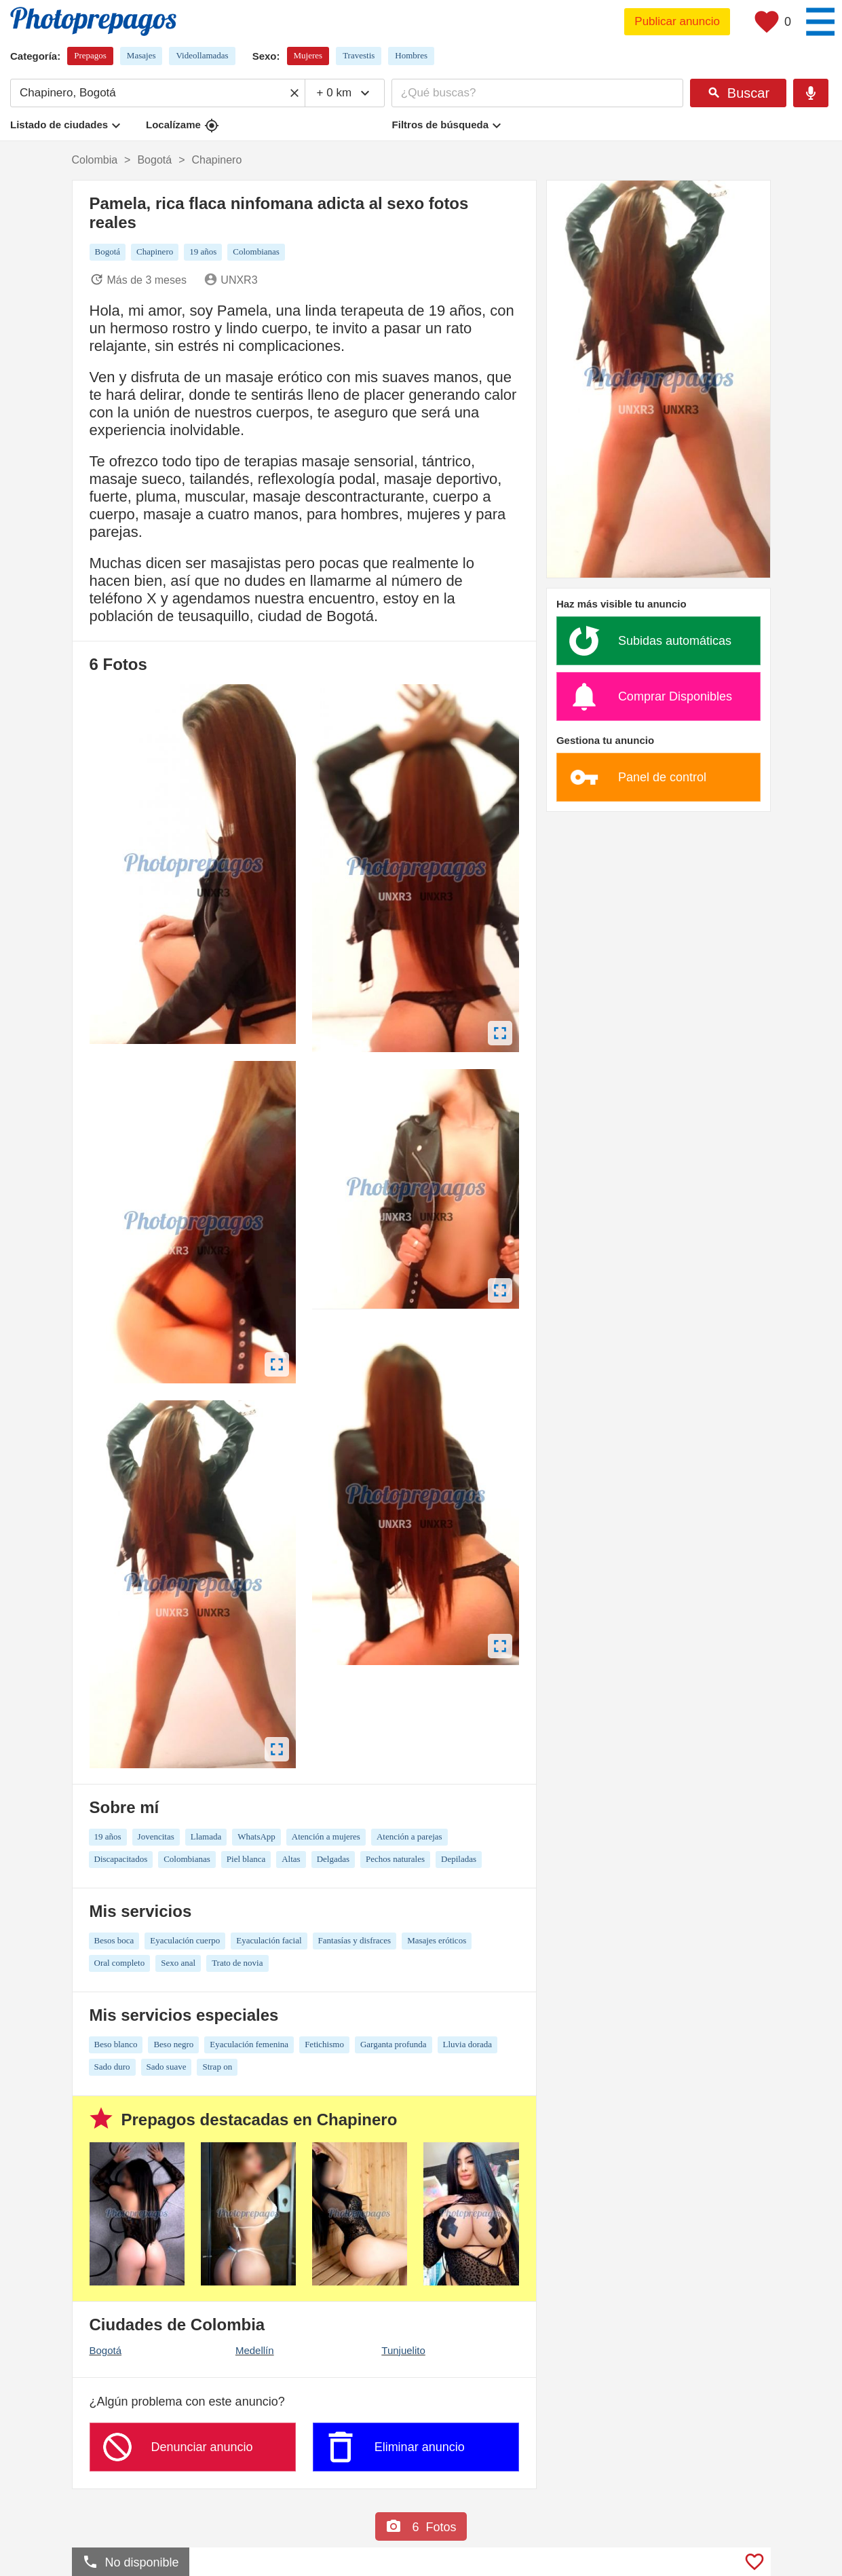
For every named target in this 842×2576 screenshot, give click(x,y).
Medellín (254, 2350)
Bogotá (106, 2350)
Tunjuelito (403, 2350)
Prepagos (90, 55)
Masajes (141, 55)
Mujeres (308, 55)
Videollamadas (202, 55)
